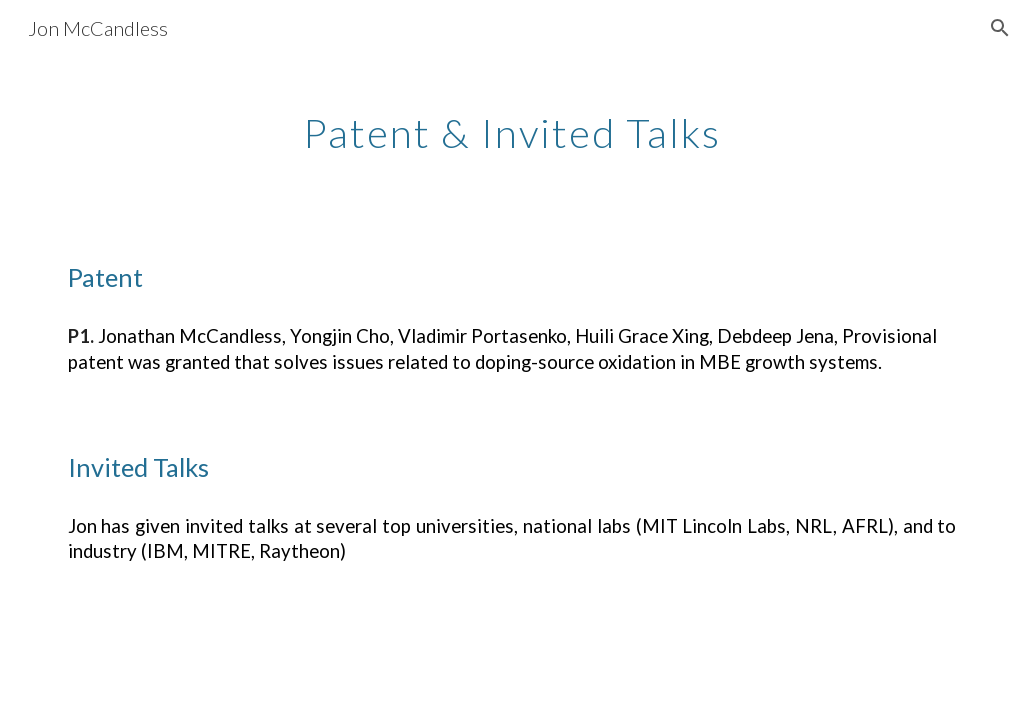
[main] (511, 125)
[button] (1000, 28)
